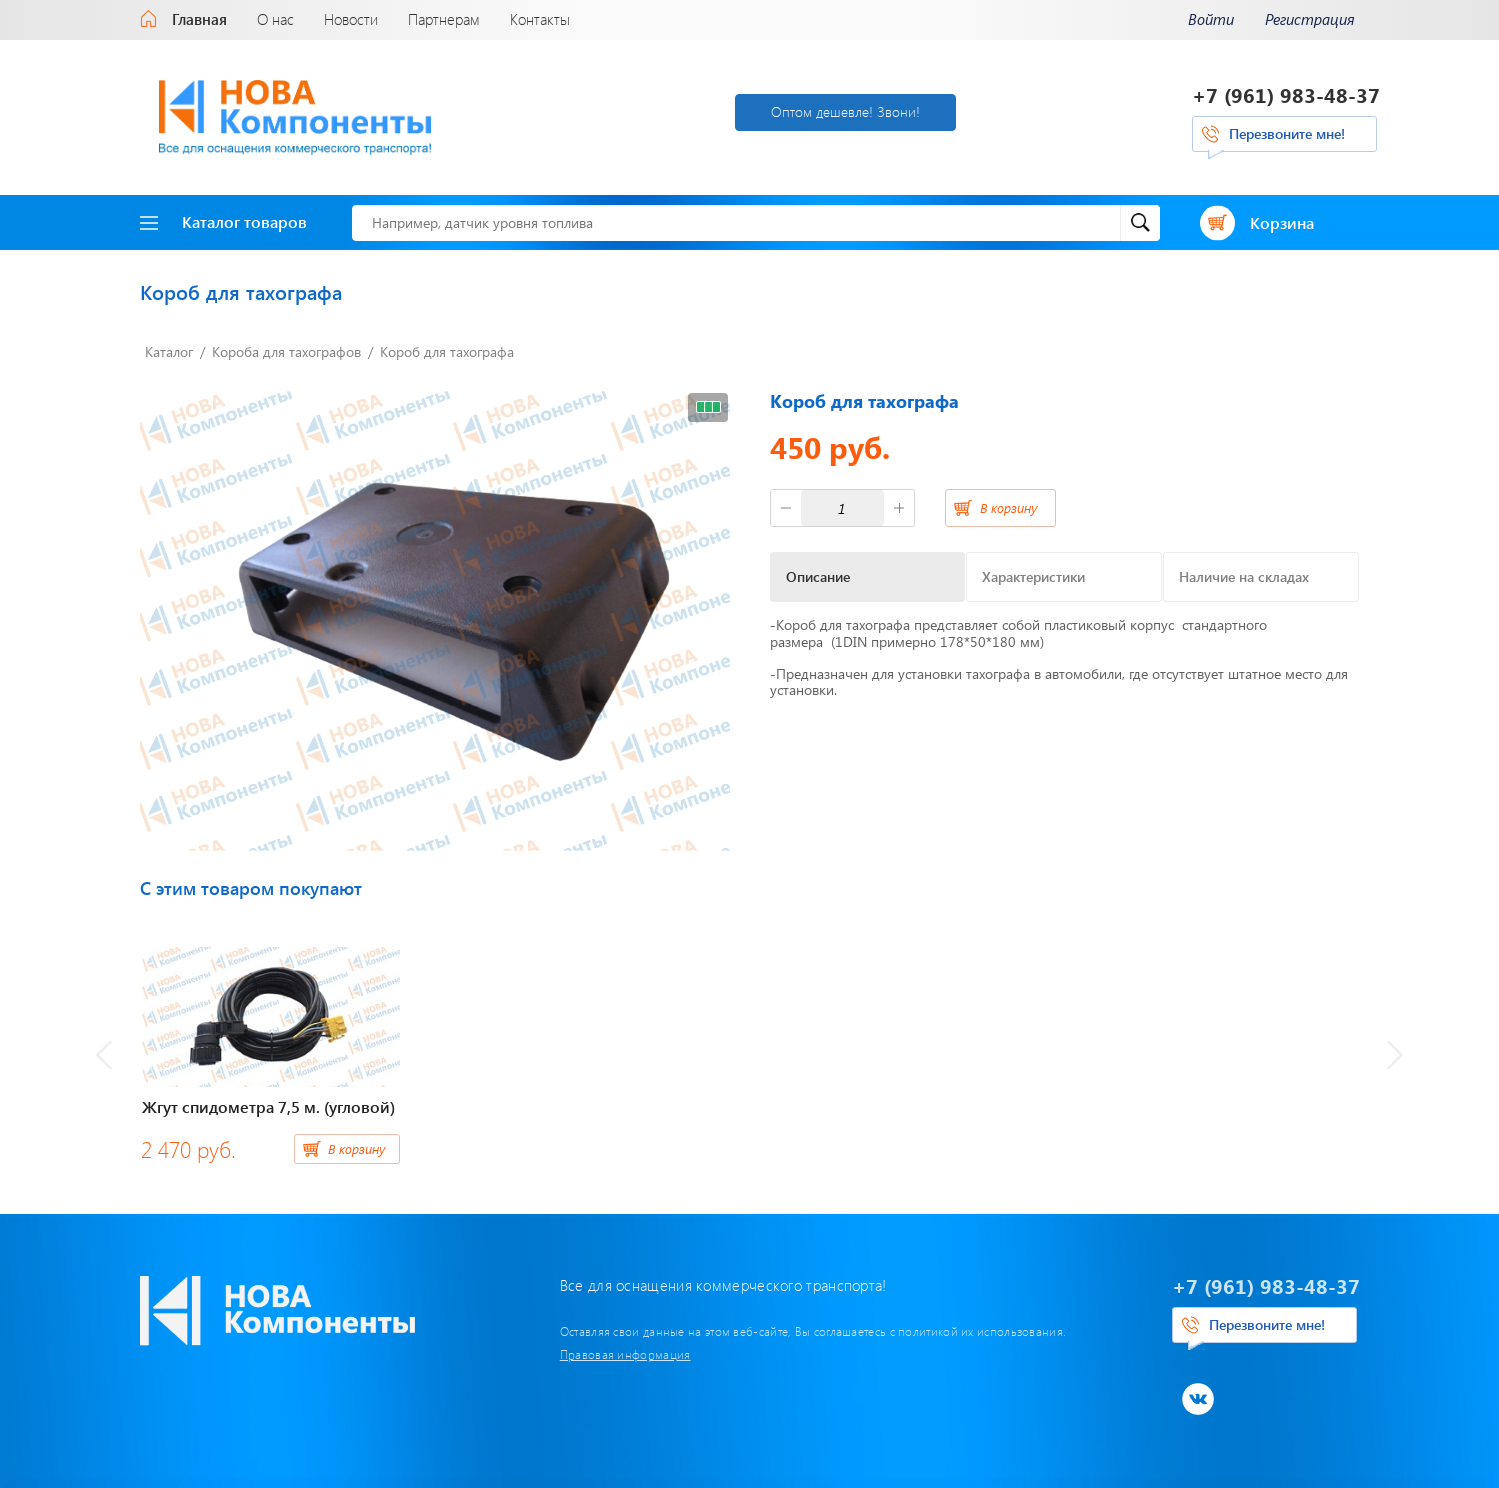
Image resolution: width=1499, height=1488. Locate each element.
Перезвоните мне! (1287, 133)
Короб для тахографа (447, 351)
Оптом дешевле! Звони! (845, 111)
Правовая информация (625, 1354)
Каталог (169, 351)
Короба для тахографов (286, 351)
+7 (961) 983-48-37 (1286, 94)
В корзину (1008, 507)
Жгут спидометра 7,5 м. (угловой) (268, 1106)
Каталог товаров (223, 221)
